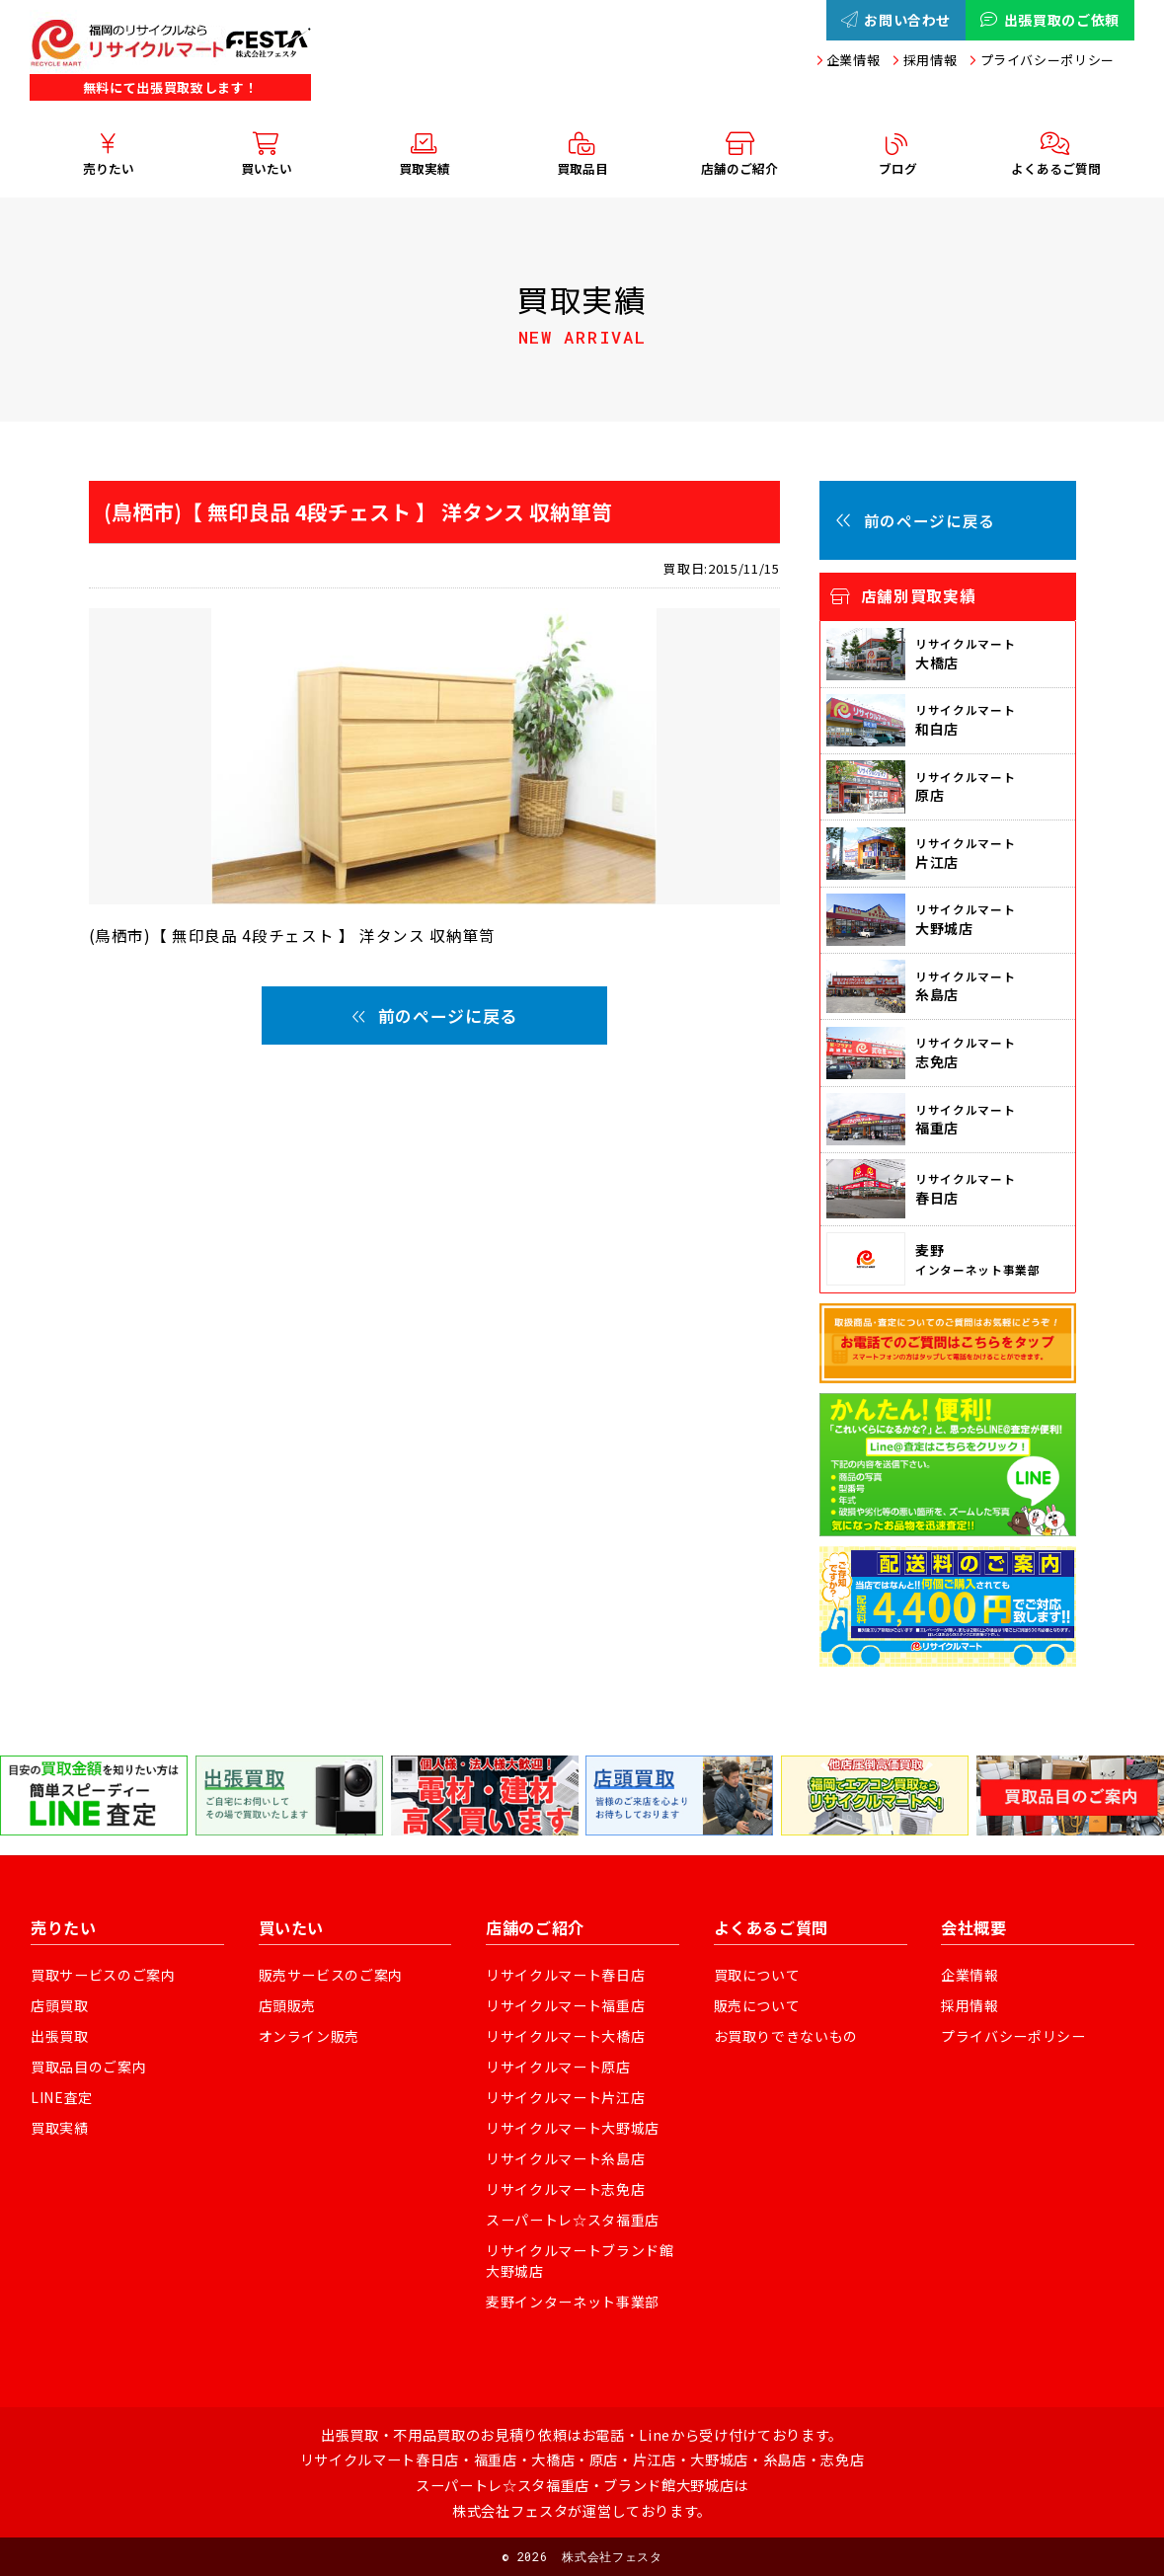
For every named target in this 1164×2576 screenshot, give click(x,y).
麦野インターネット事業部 (573, 2301)
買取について (757, 1975)
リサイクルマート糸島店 (565, 2158)
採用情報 (930, 59)
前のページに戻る (433, 1015)
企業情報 (853, 59)
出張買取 (60, 2036)
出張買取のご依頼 (1050, 20)
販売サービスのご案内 (331, 1975)
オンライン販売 (309, 2036)
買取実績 (60, 2128)
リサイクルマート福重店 (565, 2005)
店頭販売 (288, 2005)
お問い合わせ (896, 20)
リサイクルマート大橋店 (565, 2036)
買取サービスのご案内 (103, 1975)
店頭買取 (60, 2005)
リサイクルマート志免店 (565, 2189)
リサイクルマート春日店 (565, 1975)
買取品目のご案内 (88, 2066)
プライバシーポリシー (1048, 59)
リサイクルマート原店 (558, 2066)
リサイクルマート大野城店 (573, 2128)
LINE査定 (62, 2097)
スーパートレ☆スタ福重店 (573, 2219)
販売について (757, 2005)
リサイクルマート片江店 (565, 2097)
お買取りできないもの (786, 2036)
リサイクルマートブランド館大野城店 (579, 2260)
